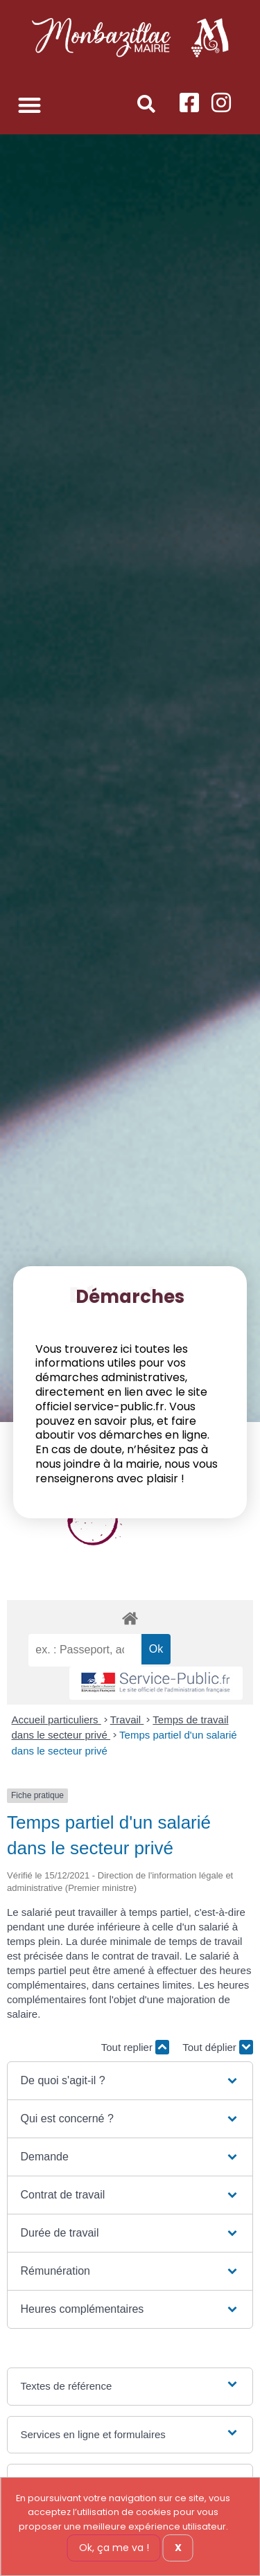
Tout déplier (217, 2047)
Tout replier (135, 2047)
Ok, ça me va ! (114, 2548)
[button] (29, 105)
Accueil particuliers (56, 1719)
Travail (127, 1719)
